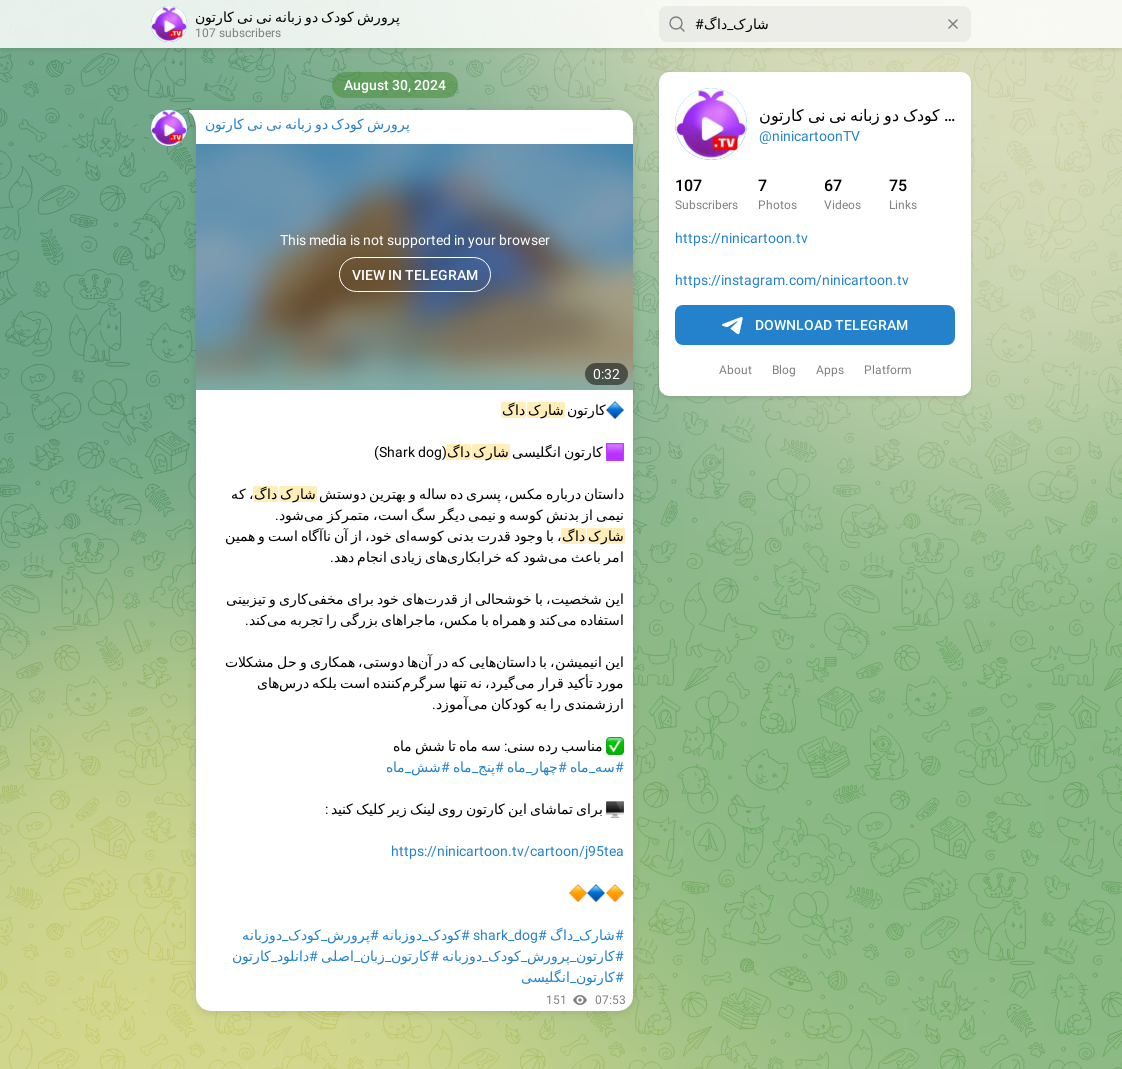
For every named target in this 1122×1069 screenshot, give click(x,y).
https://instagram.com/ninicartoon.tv (792, 280)
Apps (830, 370)
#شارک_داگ (587, 935)
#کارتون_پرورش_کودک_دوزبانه (533, 956)
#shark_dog (510, 935)
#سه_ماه (597, 767)
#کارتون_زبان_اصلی (380, 956)
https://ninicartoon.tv (741, 238)
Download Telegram (815, 326)
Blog (784, 370)
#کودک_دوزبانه (426, 935)
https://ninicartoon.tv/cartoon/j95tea (507, 851)
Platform (888, 370)
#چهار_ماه (537, 767)
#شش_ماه (418, 767)
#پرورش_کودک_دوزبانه (310, 935)
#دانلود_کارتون (275, 956)
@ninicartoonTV (809, 136)
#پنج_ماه (478, 767)
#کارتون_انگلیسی (572, 977)
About (735, 370)
